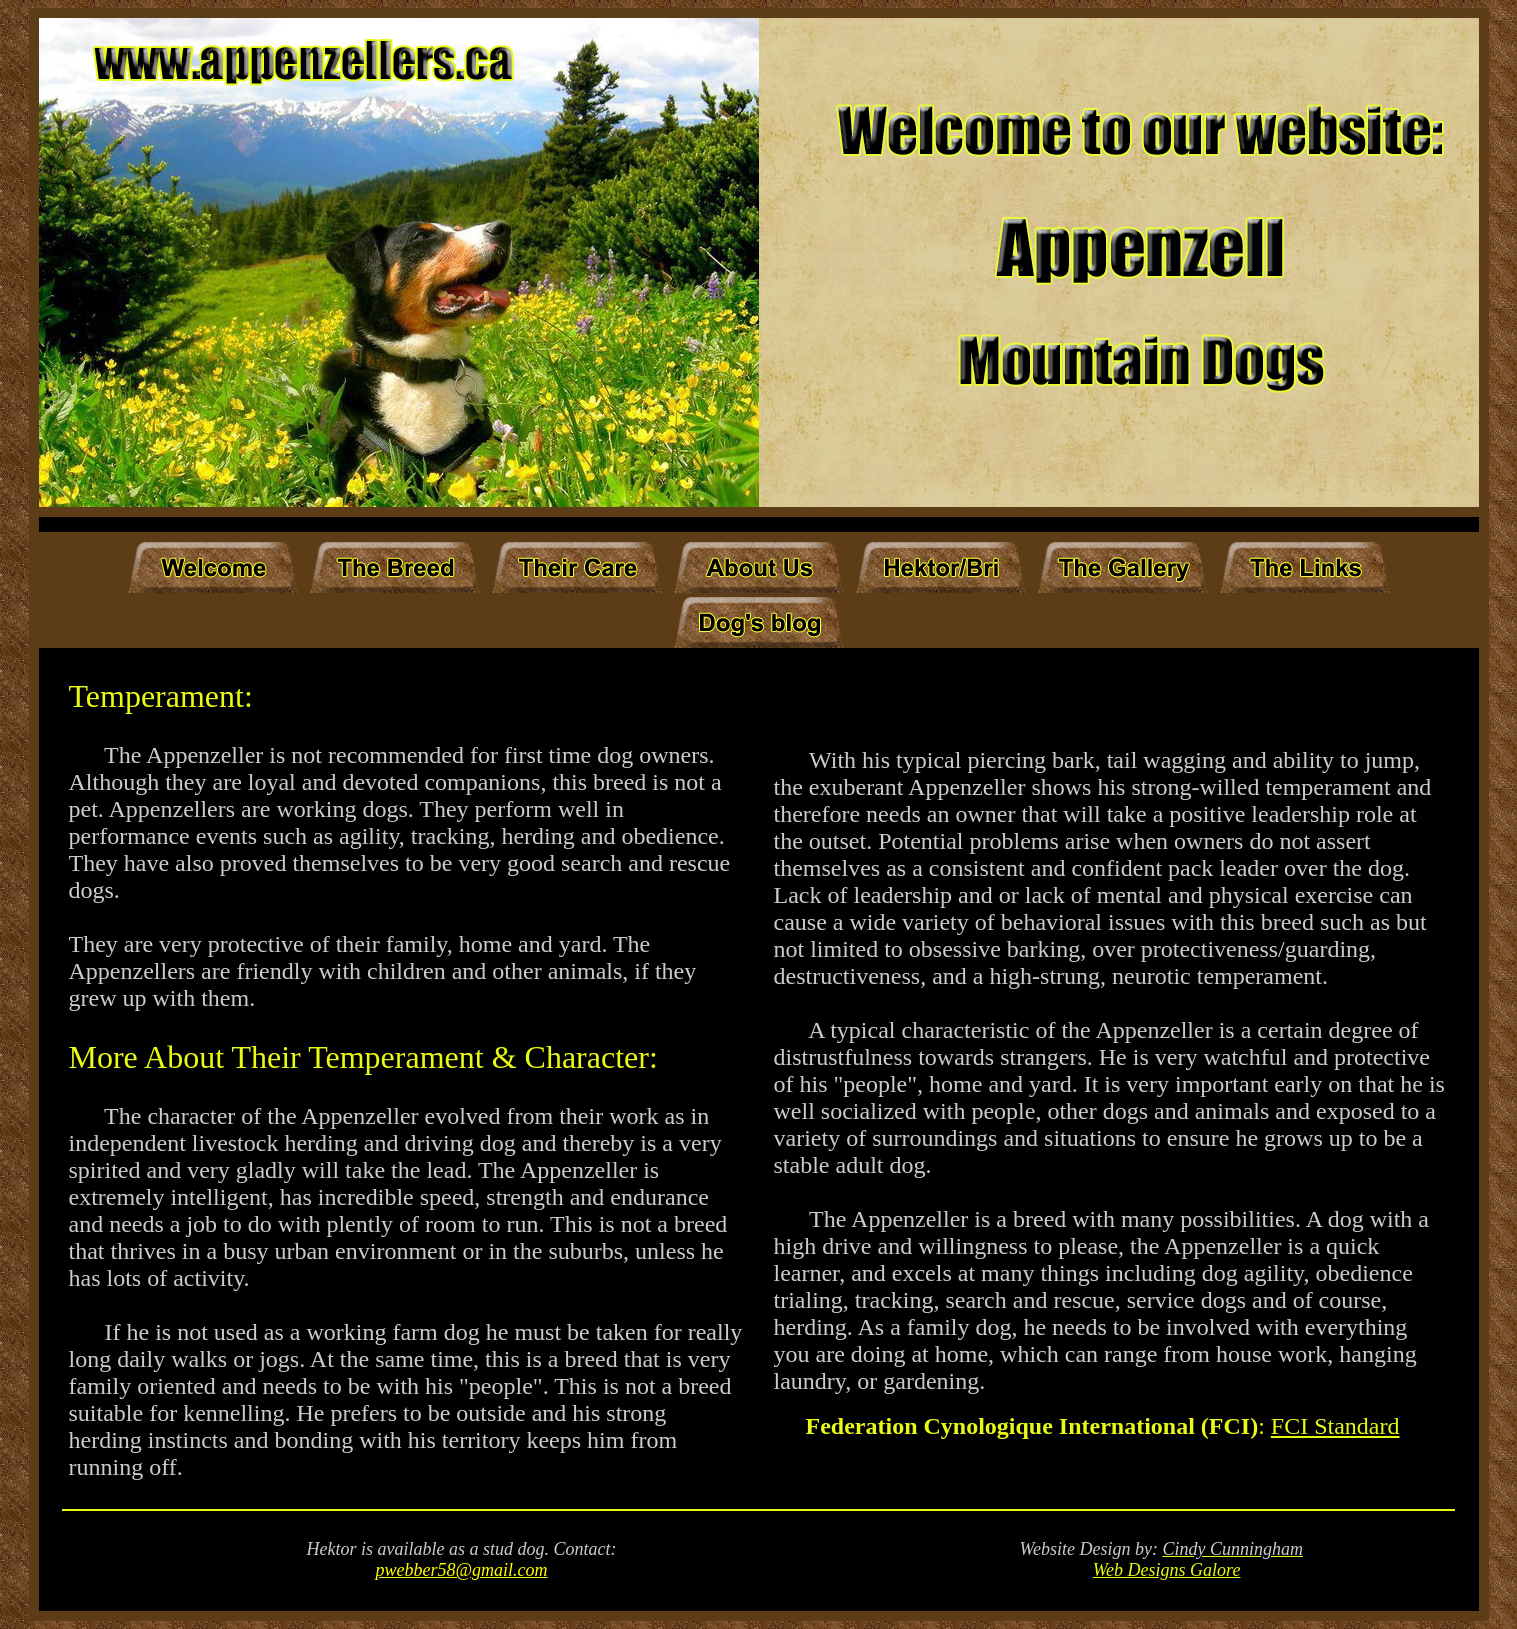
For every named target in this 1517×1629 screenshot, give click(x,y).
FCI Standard (1335, 1426)
